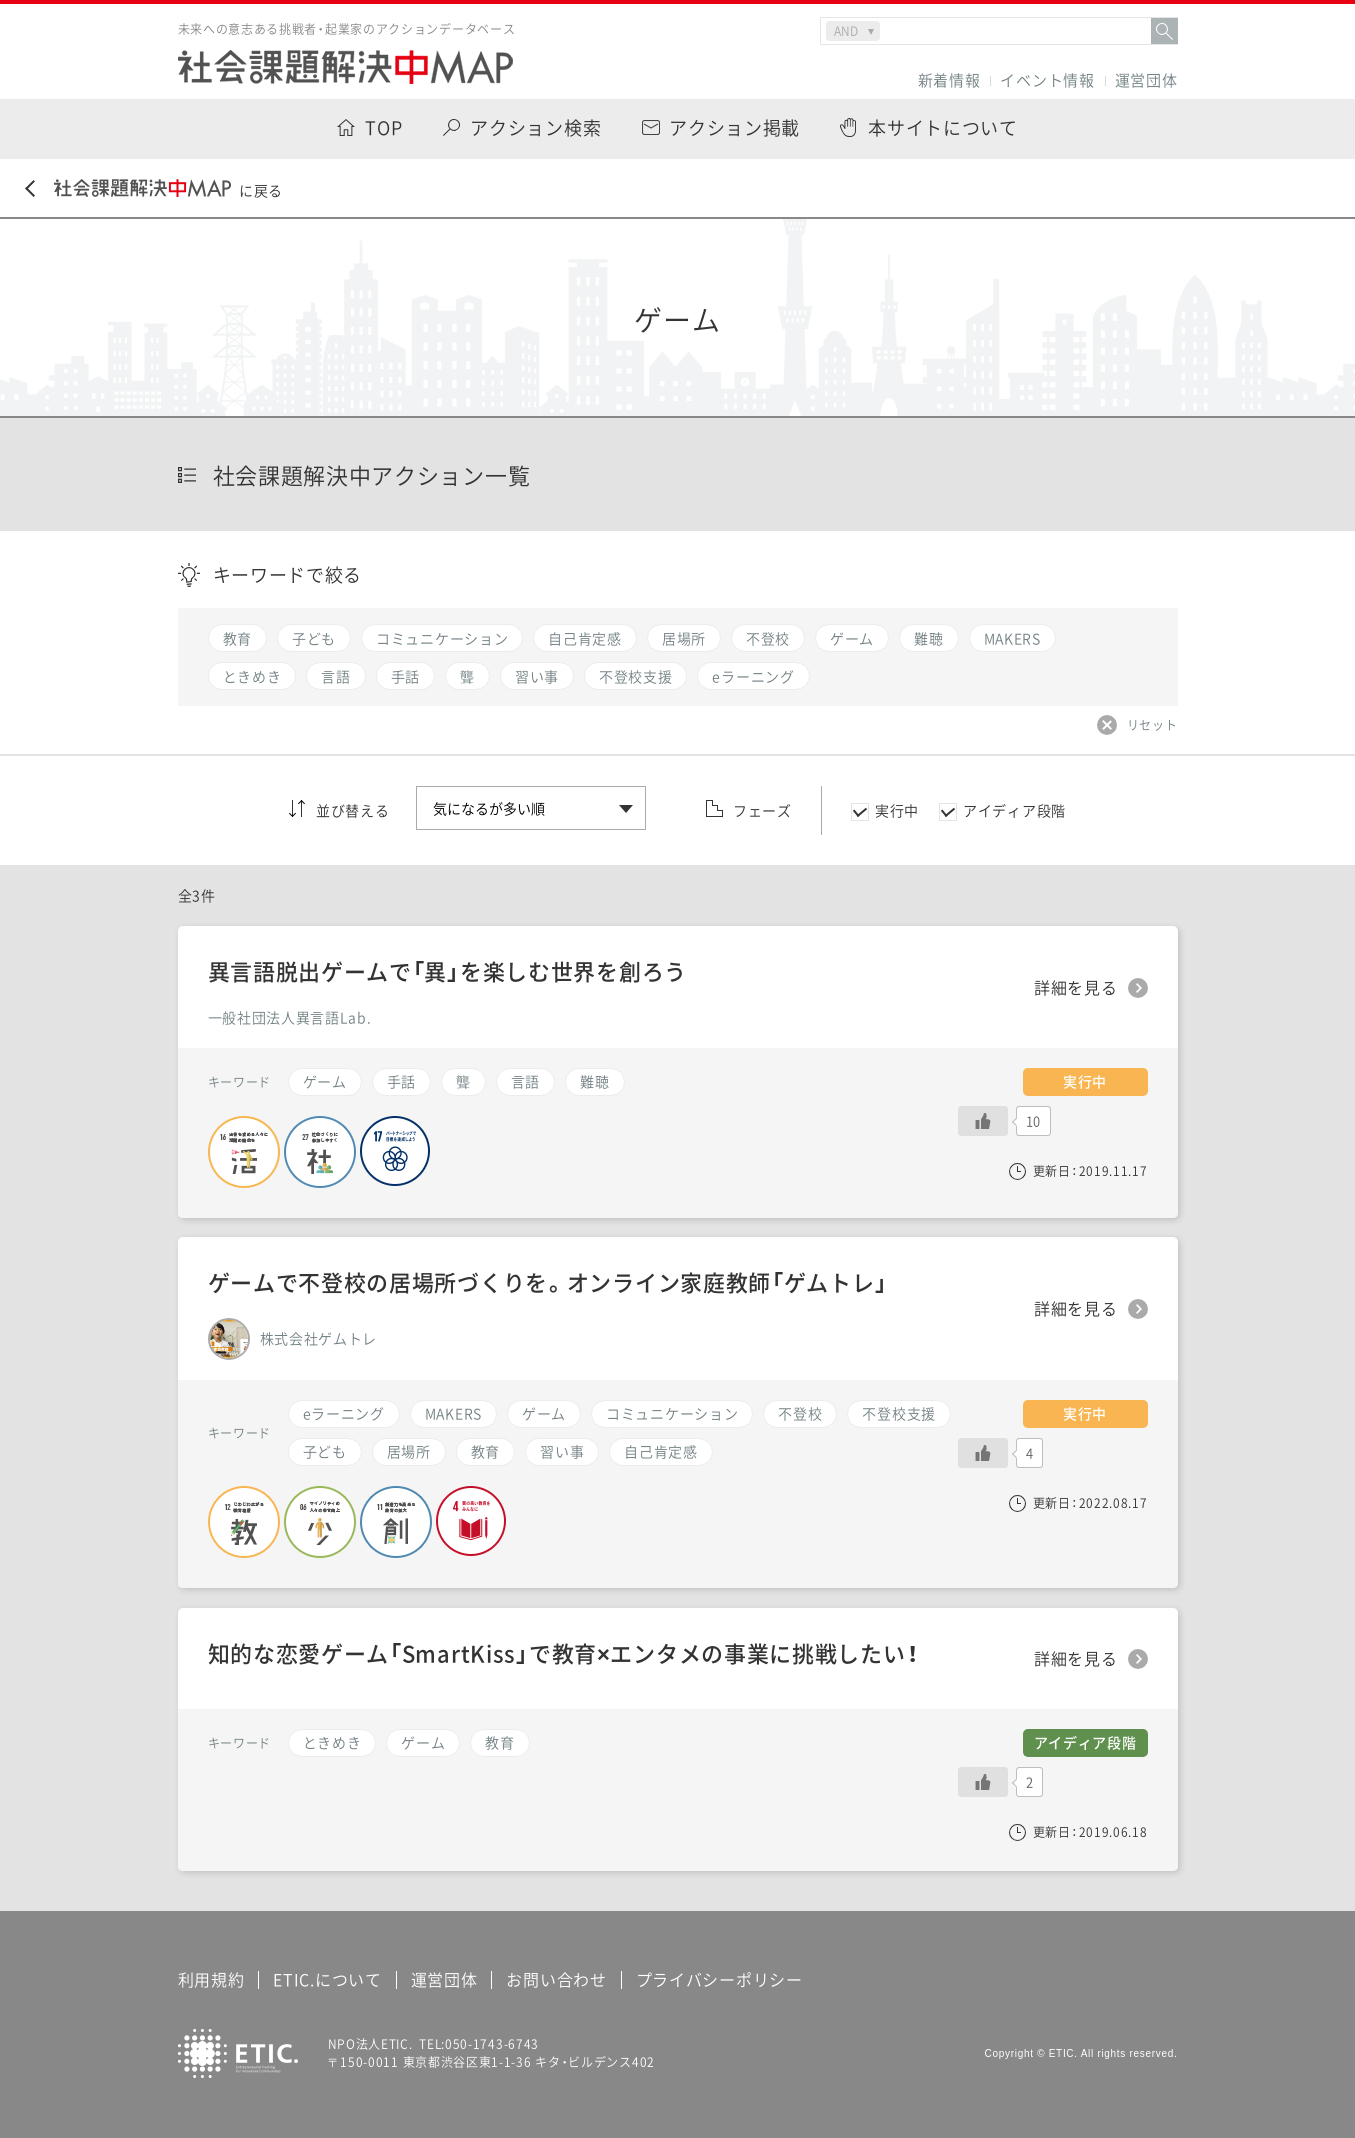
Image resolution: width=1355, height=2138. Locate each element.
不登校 (800, 1413)
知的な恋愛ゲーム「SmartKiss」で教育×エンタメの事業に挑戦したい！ (563, 1652)
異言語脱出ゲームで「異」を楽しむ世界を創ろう (447, 970)
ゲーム (544, 1413)
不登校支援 (899, 1413)
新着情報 (949, 80)
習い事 (562, 1451)
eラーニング (344, 1413)
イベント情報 (1047, 80)
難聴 (594, 1081)
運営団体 (1146, 80)
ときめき (332, 1742)
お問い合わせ (556, 1979)
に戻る (154, 189)
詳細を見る (1076, 1309)
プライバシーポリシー (719, 1979)
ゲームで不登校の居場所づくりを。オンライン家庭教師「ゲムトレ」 (548, 1281)
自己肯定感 (661, 1451)
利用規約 (211, 1979)
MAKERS (453, 1413)
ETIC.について (327, 1979)
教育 (485, 1451)
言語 (525, 1081)
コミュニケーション (672, 1413)
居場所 (409, 1451)
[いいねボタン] (983, 1453)
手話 (401, 1081)
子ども (325, 1451)
